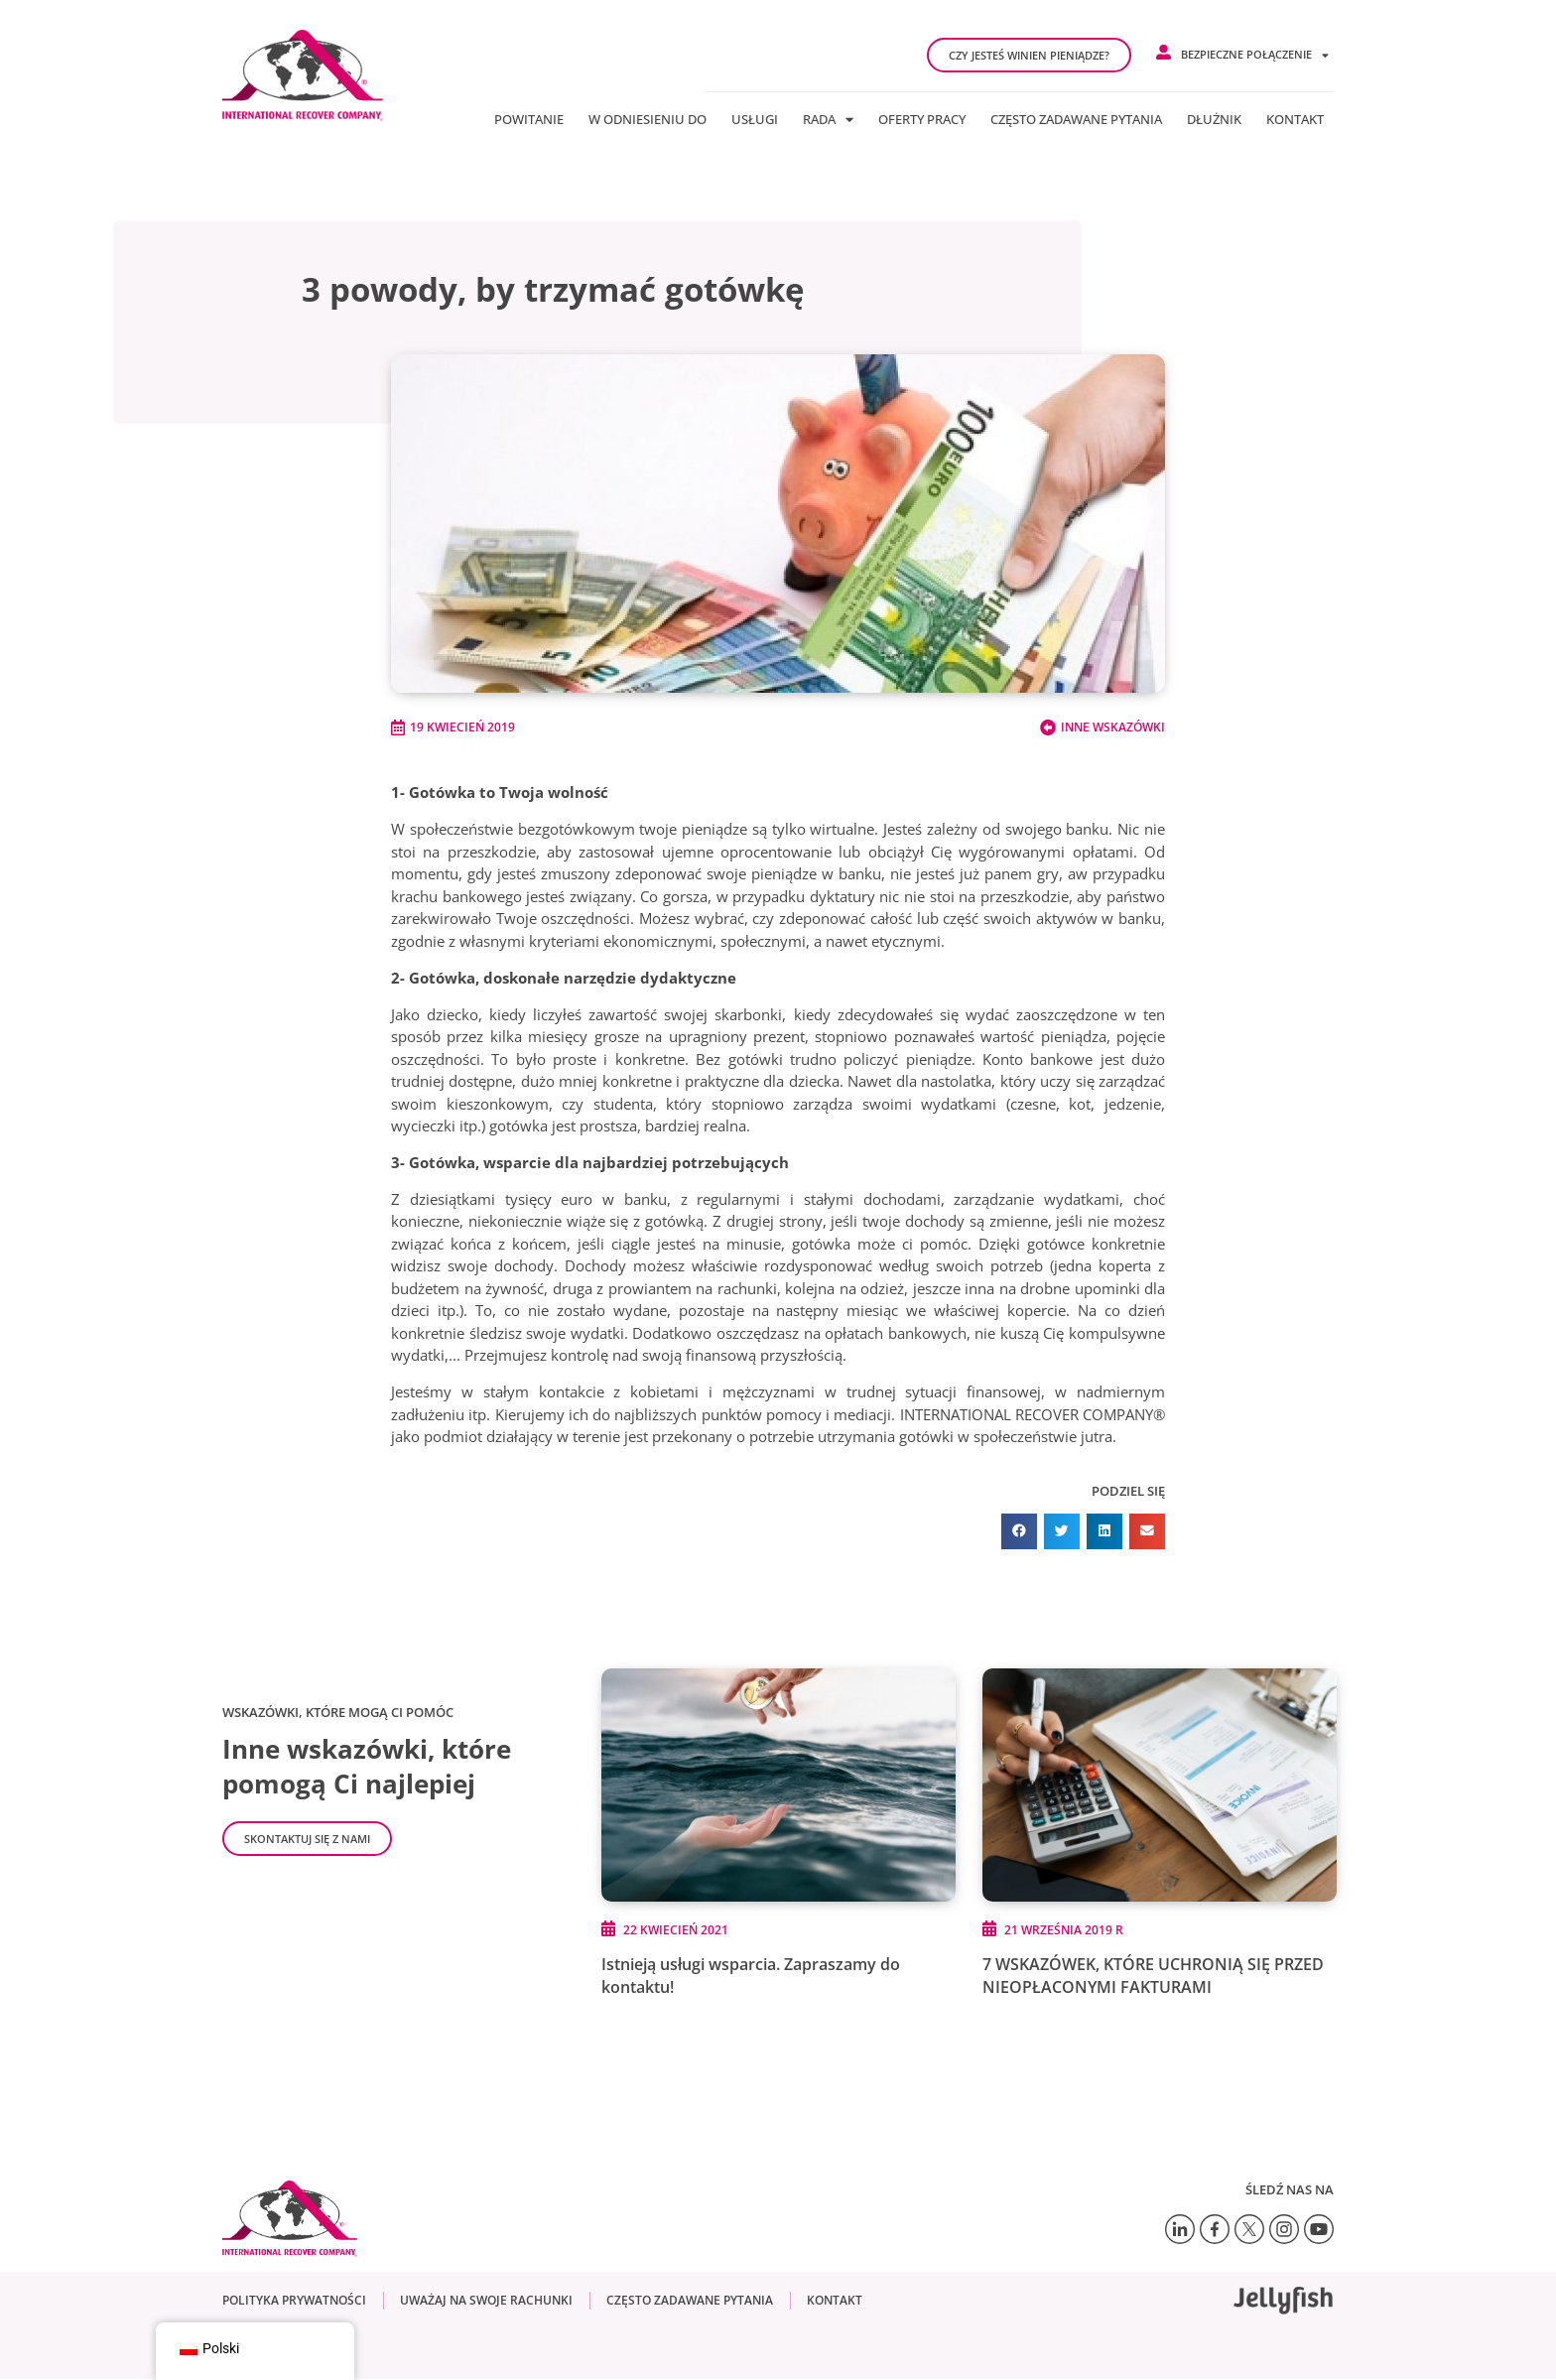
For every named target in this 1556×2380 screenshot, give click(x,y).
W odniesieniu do (647, 119)
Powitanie (529, 119)
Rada (828, 119)
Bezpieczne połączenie (1255, 55)
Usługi (754, 119)
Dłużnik (1214, 119)
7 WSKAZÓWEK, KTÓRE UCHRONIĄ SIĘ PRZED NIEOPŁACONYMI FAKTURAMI (1153, 1975)
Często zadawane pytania (1076, 119)
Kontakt (1295, 119)
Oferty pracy (922, 119)
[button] (1019, 1531)
